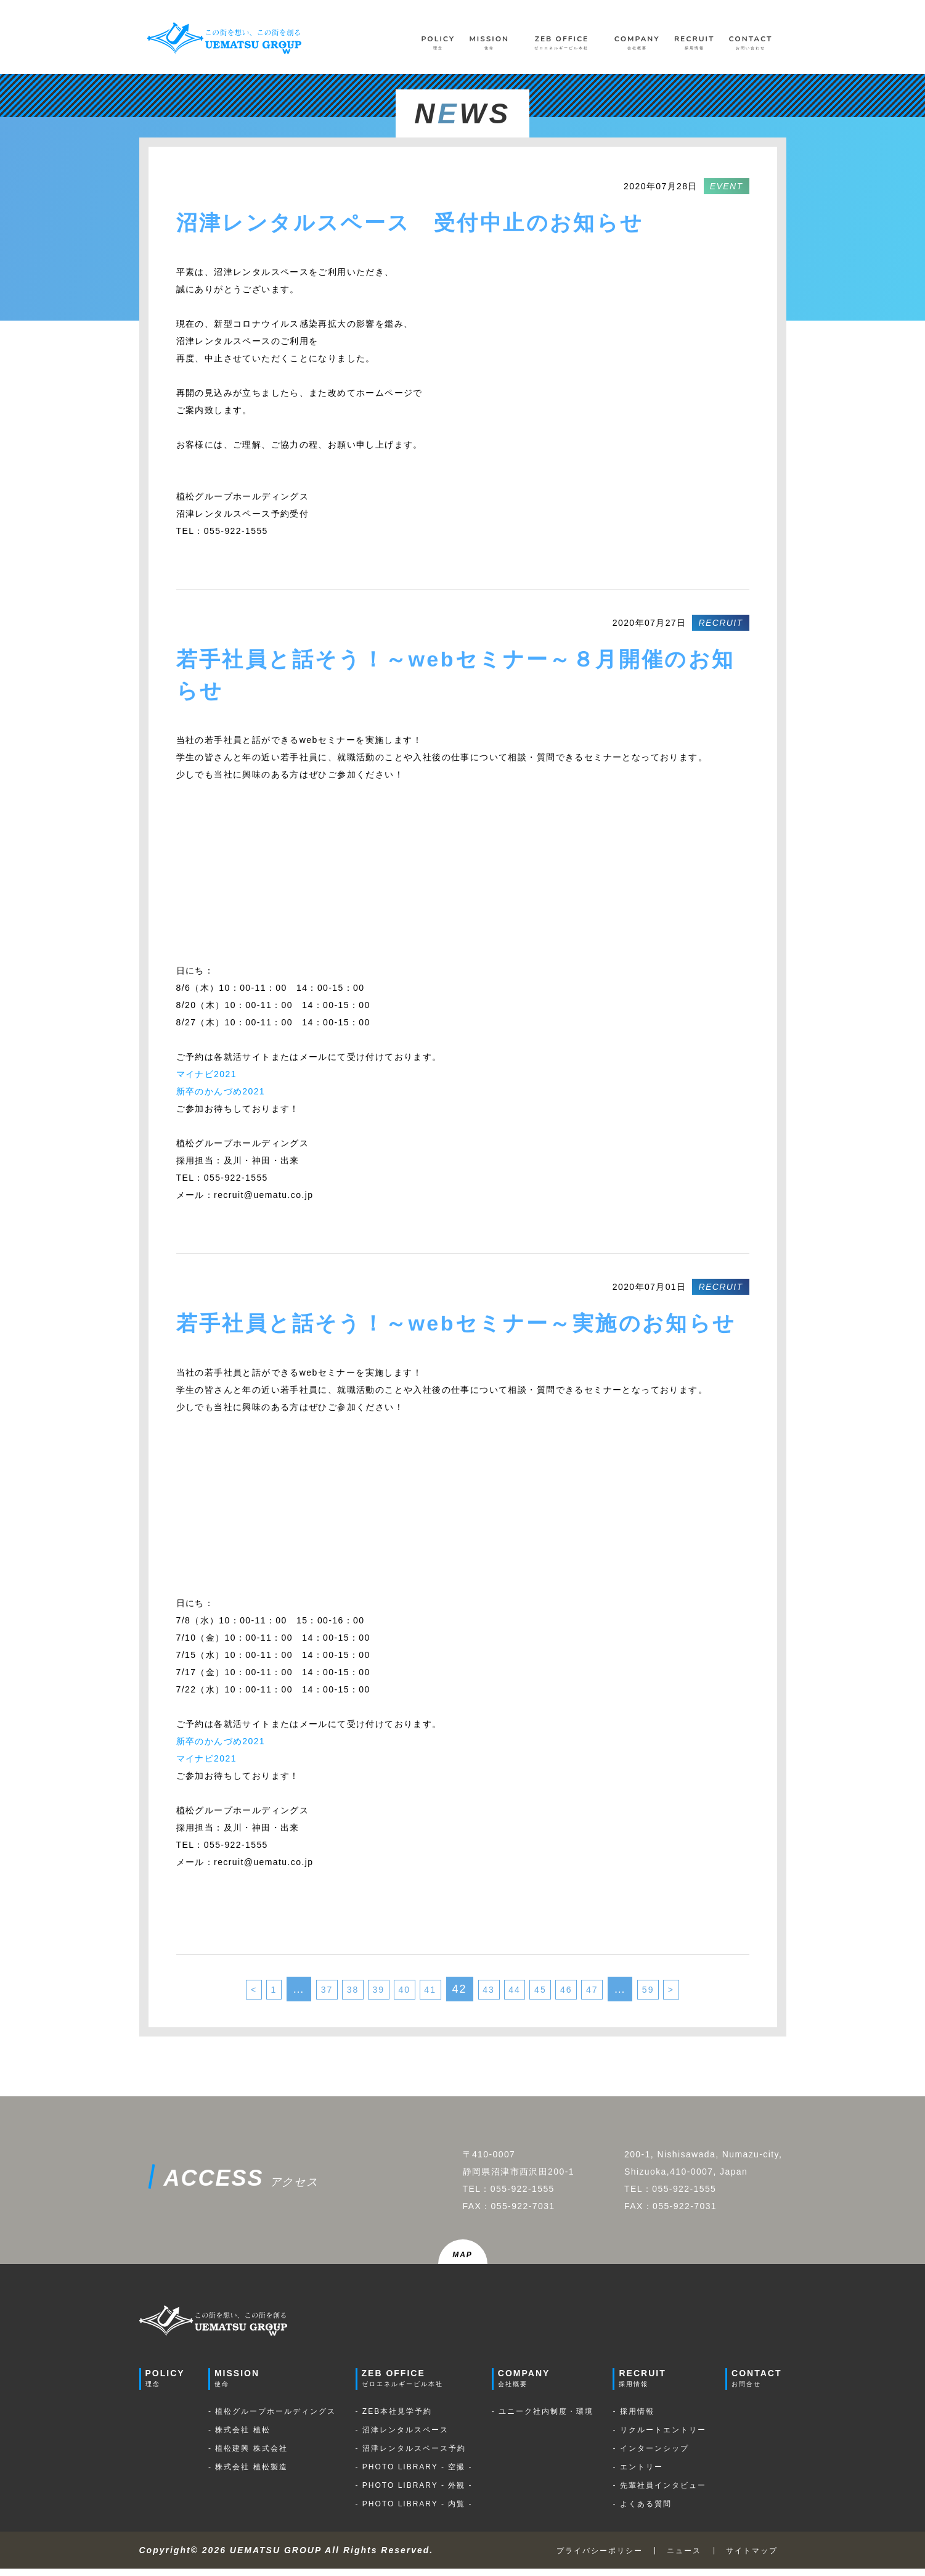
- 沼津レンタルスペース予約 (411, 2455)
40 (393, 1993)
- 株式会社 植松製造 (248, 2474)
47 (622, 1993)
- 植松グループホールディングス (272, 2418)
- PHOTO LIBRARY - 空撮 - (414, 2474)
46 (589, 1993)
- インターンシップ (650, 2455)
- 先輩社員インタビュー (659, 2492)
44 (524, 1993)
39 (360, 1993)
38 (327, 1993)
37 (295, 1993)
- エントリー (637, 2474)
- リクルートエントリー (659, 2437)
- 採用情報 (633, 2418)
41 (425, 1993)
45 (557, 1993)
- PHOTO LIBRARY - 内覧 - (414, 2511)
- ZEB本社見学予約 (394, 2418)
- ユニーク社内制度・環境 (542, 2418)
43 (491, 1993)
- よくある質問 (642, 2511)
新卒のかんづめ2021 (221, 1091)
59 (685, 1993)
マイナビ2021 (206, 1074)
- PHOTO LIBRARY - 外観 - (414, 2492)
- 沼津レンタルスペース (402, 2437)
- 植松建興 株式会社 (248, 2455)
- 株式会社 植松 (239, 2437)
